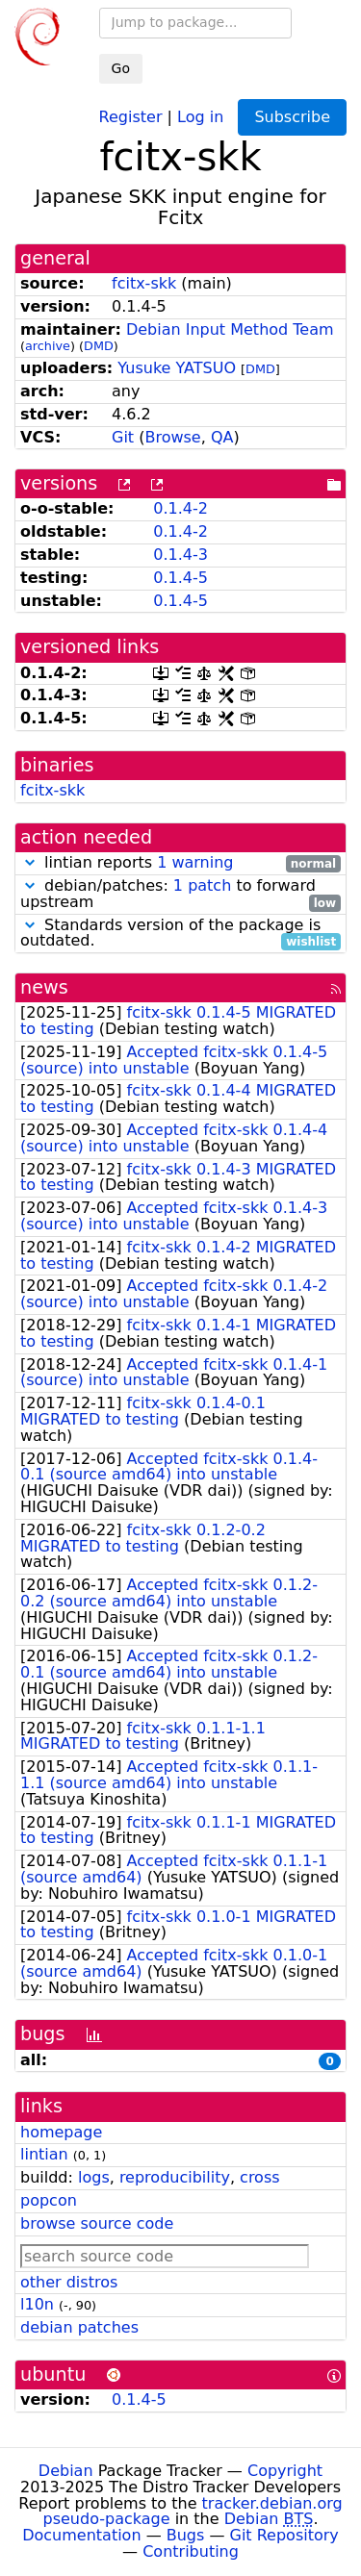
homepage (61, 2132)
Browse (172, 437)
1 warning (195, 862)
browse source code (96, 2223)
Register (131, 116)
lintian (44, 2154)
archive (47, 346)
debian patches (79, 2327)
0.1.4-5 (180, 577)
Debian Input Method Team (230, 329)
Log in (200, 116)
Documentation (81, 2535)
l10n (37, 2304)
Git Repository (284, 2535)
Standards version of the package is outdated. (180, 934)
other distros (68, 2282)
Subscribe (292, 117)
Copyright (284, 2471)
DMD (99, 346)
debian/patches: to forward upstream (180, 894)
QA (222, 437)
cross (259, 2177)
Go (121, 68)
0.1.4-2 (180, 508)
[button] (30, 862)
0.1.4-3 (180, 554)
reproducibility (174, 2177)
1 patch (202, 885)
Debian (66, 2471)
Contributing (190, 2551)
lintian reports (180, 863)
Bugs (186, 2535)
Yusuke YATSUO (176, 368)
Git (123, 437)
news (44, 987)
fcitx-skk (144, 283)
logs (94, 2177)
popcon (48, 2200)
